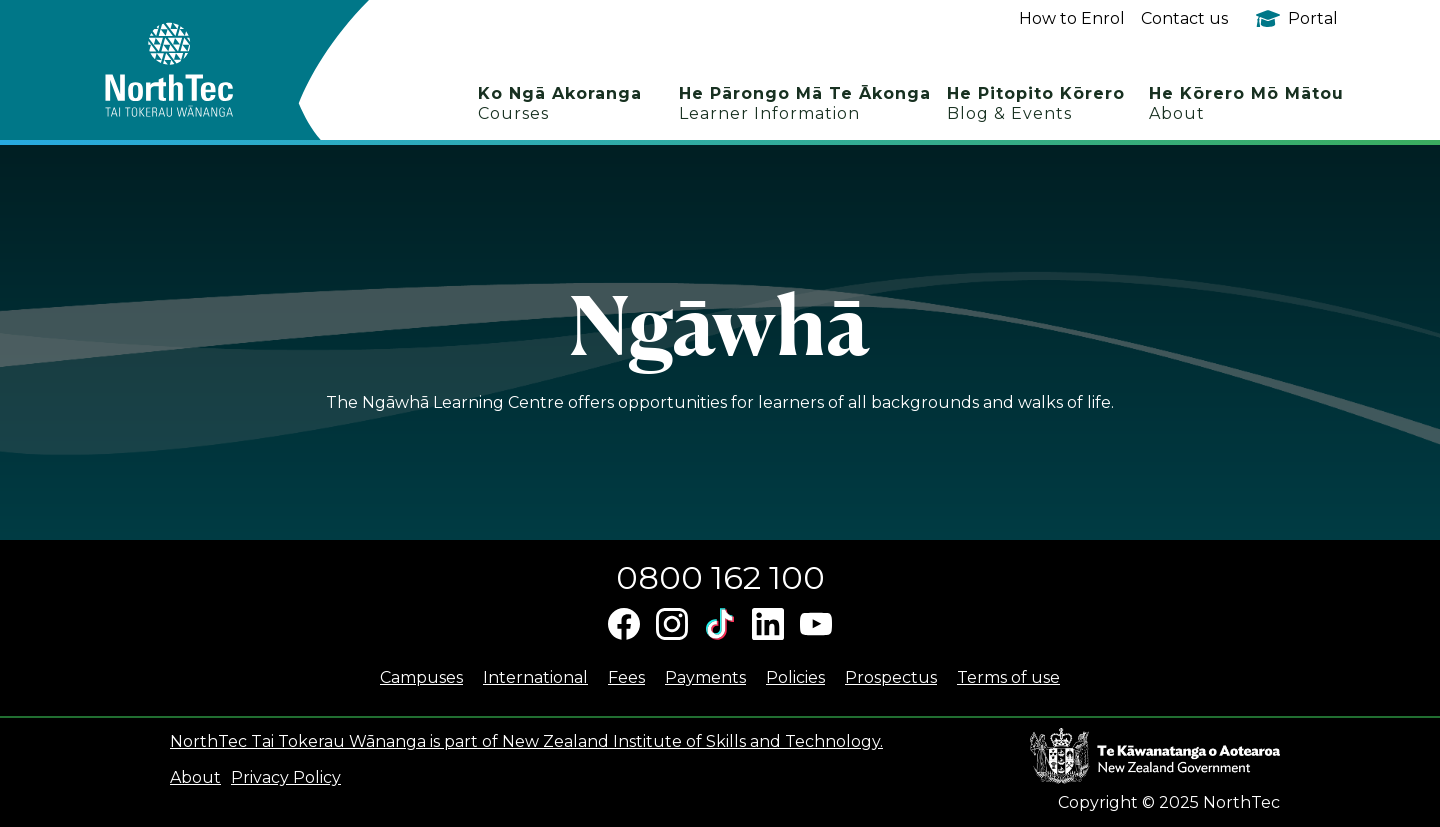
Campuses (421, 677)
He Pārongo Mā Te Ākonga (805, 103)
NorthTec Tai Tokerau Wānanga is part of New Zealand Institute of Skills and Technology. (526, 741)
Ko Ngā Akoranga (560, 103)
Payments (705, 677)
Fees (626, 677)
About (195, 777)
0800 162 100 (720, 577)
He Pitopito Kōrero (1036, 103)
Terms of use (1008, 677)
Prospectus (891, 677)
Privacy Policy (286, 777)
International (535, 677)
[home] (204, 70)
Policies (795, 677)
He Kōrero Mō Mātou (1246, 103)
